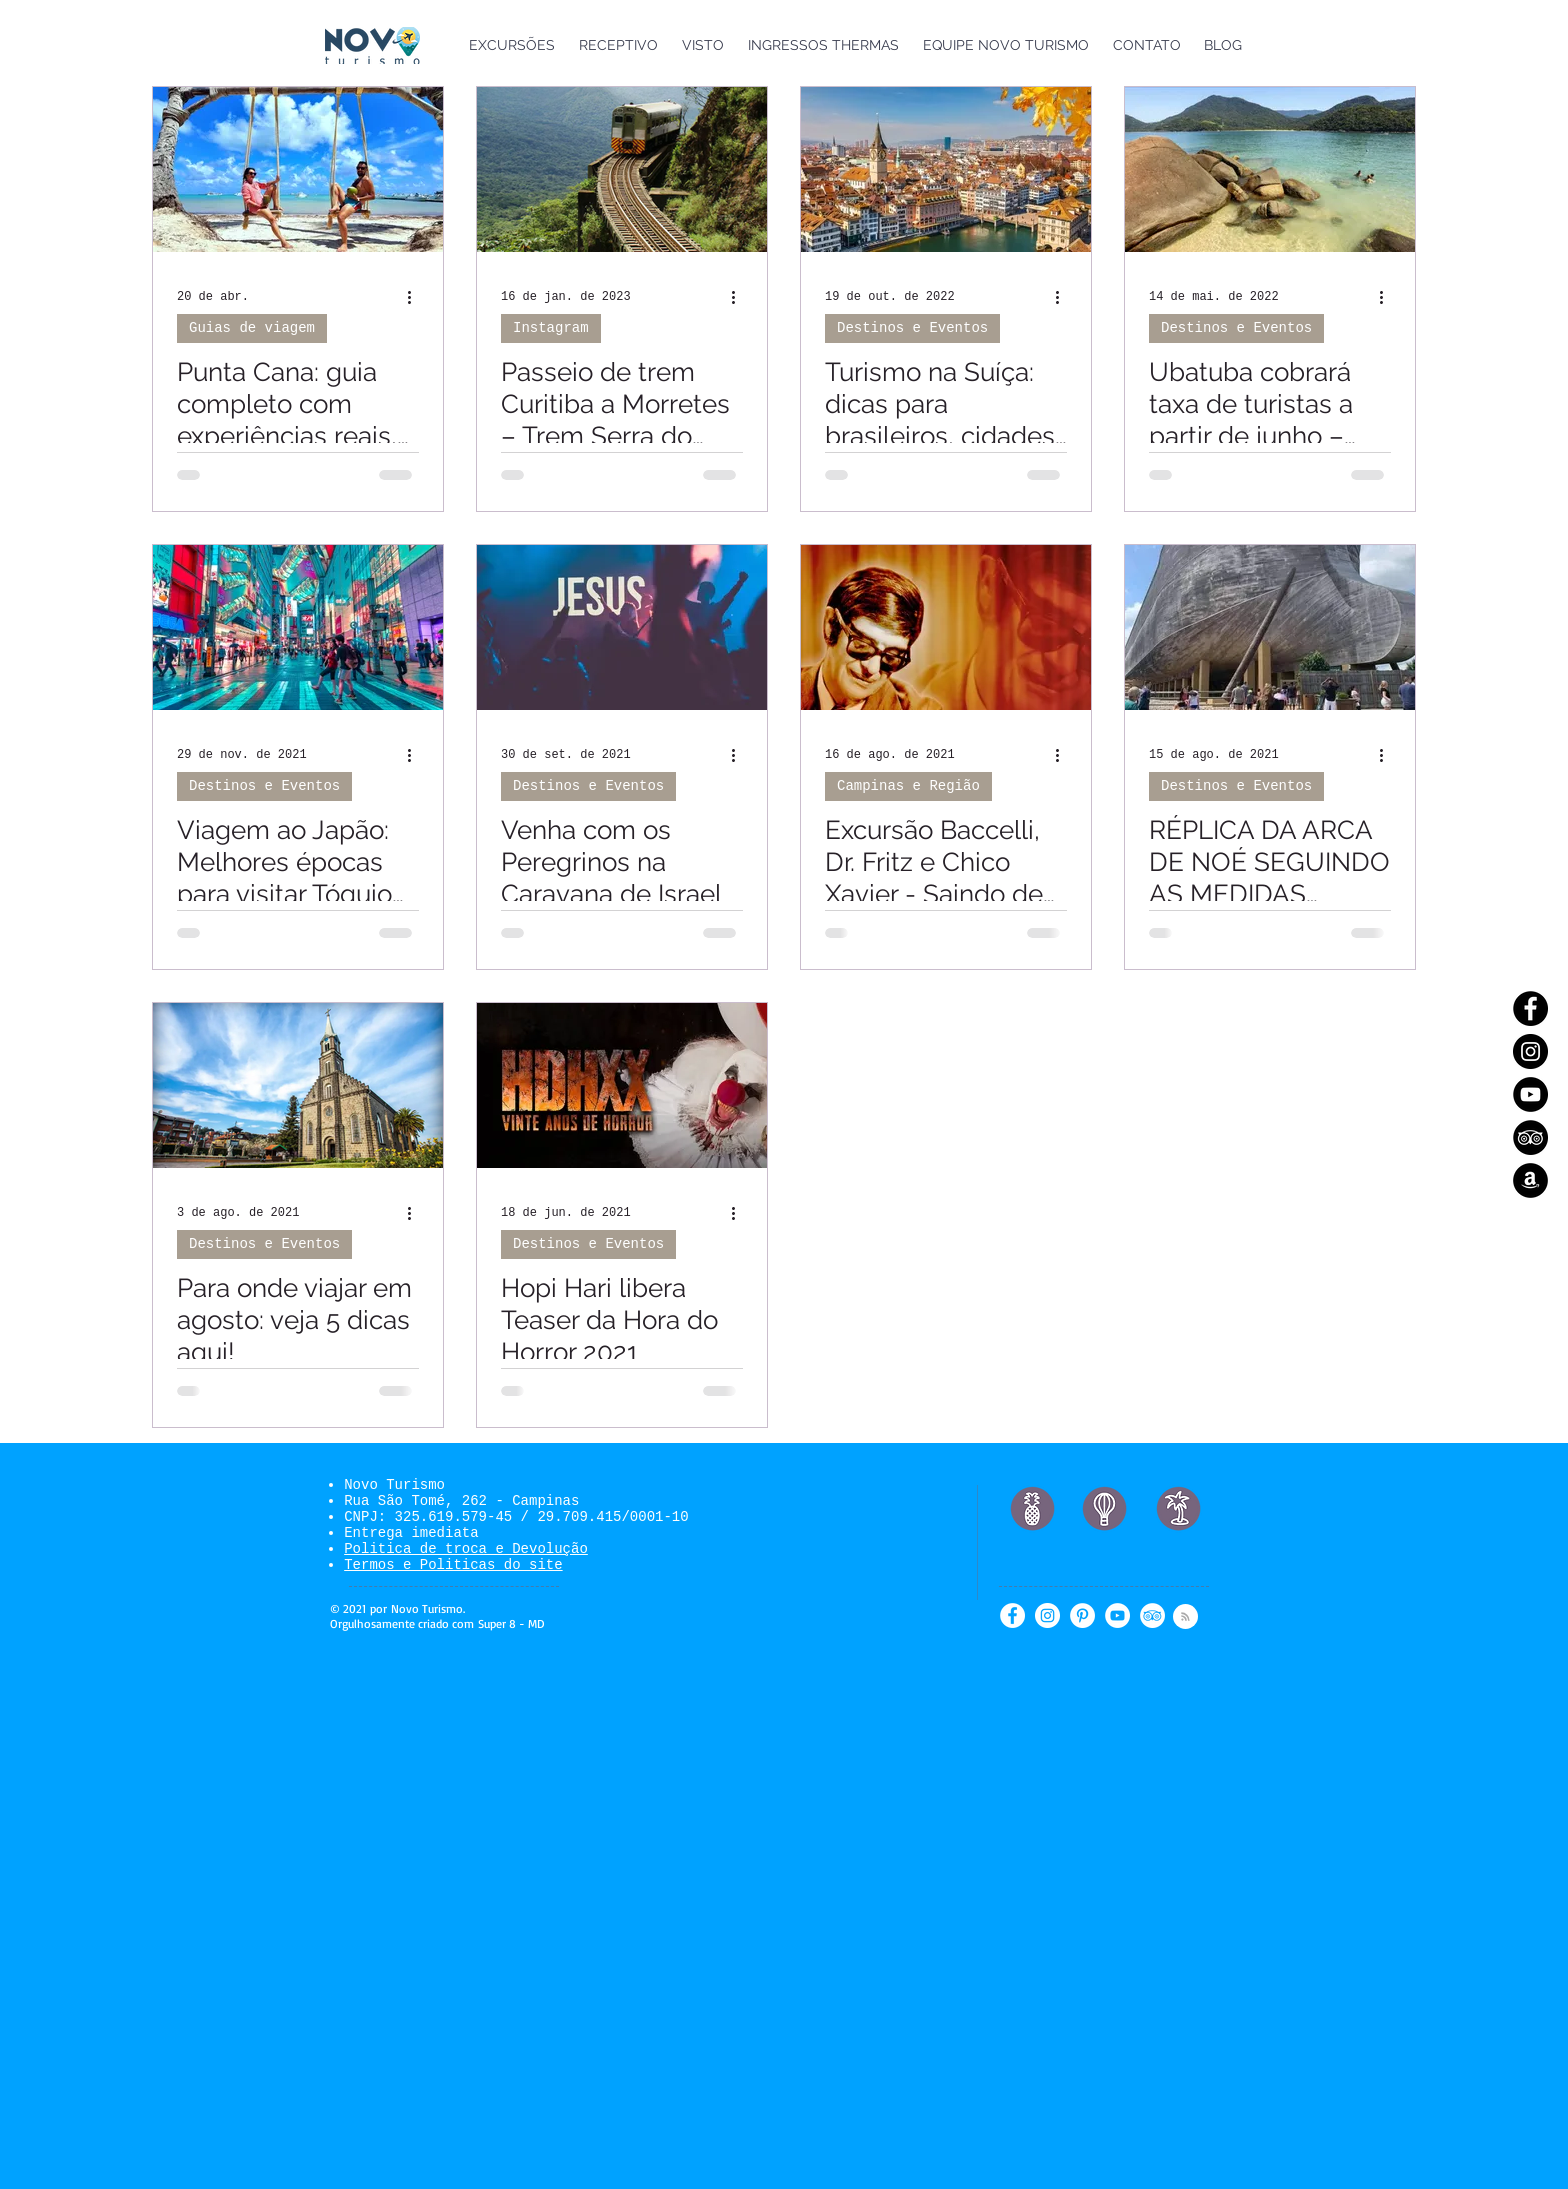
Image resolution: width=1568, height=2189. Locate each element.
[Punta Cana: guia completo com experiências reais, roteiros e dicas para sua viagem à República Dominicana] (298, 169)
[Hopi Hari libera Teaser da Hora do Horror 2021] (622, 1085)
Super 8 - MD (511, 1623)
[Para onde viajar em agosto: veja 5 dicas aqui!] (298, 1085)
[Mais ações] (416, 297)
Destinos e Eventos (912, 328)
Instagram (551, 328)
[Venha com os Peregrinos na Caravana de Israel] (622, 627)
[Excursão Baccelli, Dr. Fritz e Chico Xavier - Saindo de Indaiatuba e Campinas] (946, 627)
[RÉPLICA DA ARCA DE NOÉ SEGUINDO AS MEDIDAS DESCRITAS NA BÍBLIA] (1270, 627)
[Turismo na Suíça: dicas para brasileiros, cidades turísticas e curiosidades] (946, 169)
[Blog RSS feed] (1185, 1617)
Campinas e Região (908, 786)
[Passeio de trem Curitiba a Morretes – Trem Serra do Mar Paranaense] (622, 169)
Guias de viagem (252, 328)
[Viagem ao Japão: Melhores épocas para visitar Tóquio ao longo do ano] (298, 627)
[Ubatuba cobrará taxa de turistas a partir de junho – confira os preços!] (1270, 169)
